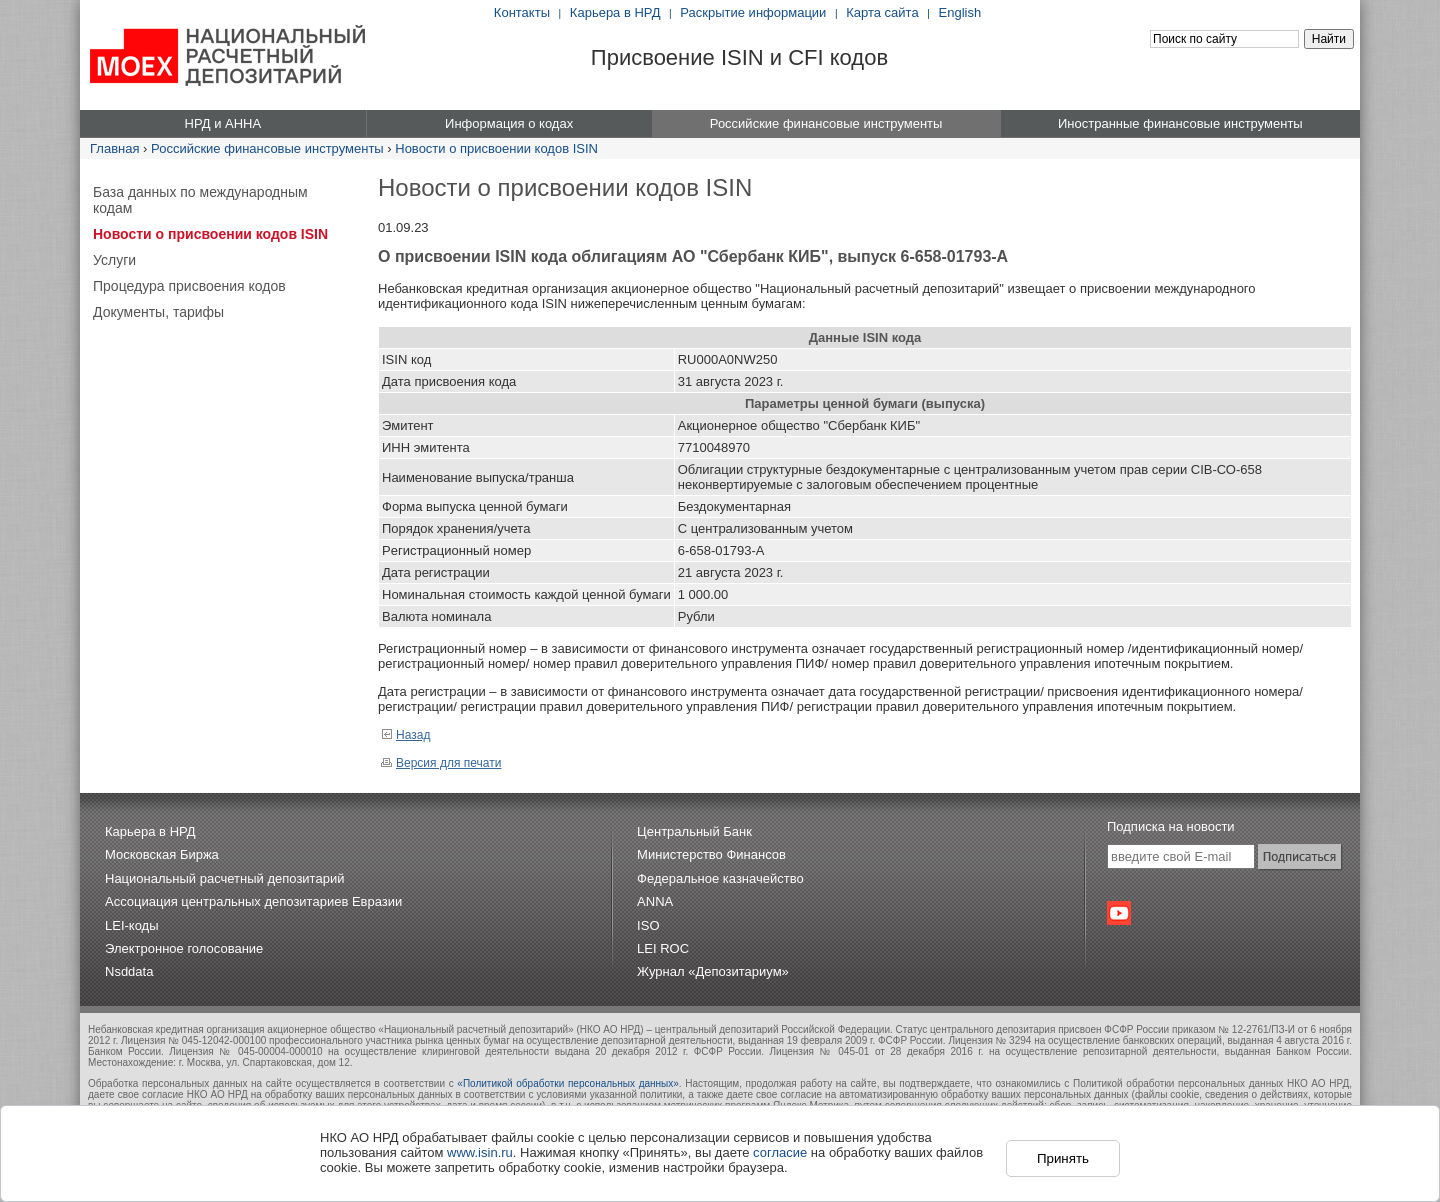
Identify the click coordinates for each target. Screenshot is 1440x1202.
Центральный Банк (694, 831)
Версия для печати (441, 763)
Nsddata (129, 971)
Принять (1063, 1158)
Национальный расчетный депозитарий (224, 878)
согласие (780, 1152)
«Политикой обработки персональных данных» (568, 1083)
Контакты (522, 12)
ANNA (655, 901)
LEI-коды (132, 925)
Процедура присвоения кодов (189, 286)
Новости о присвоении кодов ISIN (496, 148)
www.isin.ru (480, 1152)
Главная (114, 148)
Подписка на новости (1171, 826)
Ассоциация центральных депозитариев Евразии (253, 901)
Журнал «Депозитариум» (713, 971)
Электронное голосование (184, 948)
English (960, 12)
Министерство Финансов (711, 854)
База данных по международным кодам (200, 200)
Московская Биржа (162, 854)
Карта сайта (882, 12)
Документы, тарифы (158, 312)
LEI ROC (663, 948)
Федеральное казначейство (720, 878)
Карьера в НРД (615, 12)
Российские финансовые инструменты (267, 148)
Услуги (114, 260)
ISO (648, 925)
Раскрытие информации (753, 12)
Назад (405, 735)
